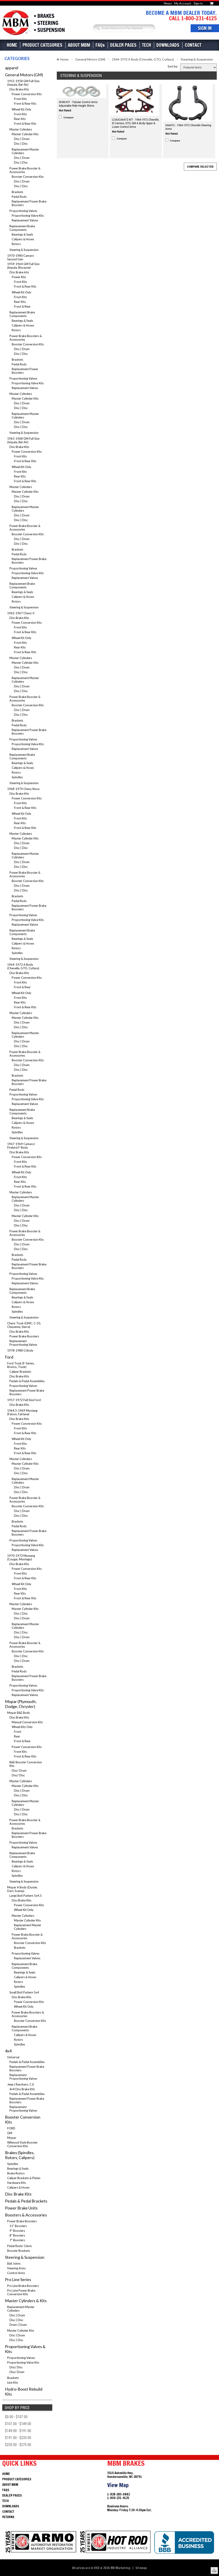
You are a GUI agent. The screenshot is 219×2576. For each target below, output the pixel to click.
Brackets (17, 192)
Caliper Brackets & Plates (23, 2178)
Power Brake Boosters (24, 1336)
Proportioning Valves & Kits (25, 2349)
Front (17, 1731)
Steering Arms (16, 2268)
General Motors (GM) (24, 74)
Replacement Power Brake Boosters (29, 203)
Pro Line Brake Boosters (23, 2286)
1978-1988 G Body (20, 1350)
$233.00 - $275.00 (18, 2445)
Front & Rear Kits (25, 103)
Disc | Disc (21, 143)
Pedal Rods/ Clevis (19, 2246)
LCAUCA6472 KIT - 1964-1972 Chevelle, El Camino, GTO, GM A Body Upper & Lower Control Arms (135, 123)
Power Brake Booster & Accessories (24, 170)
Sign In (205, 28)
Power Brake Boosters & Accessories (25, 337)
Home (12, 45)
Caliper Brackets (20, 1371)
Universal (13, 2057)
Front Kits (20, 99)
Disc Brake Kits (19, 89)
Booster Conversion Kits (28, 176)
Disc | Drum (22, 139)
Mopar (11, 2138)
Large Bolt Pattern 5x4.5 (25, 1895)
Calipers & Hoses (23, 239)
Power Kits (19, 277)
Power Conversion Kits (27, 94)
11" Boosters (18, 2226)
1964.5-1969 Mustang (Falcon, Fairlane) (22, 1412)
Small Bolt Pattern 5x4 (24, 1992)
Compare (69, 117)
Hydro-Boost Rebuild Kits (23, 2391)
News (168, 3)
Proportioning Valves (23, 211)
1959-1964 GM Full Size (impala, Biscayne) (23, 265)
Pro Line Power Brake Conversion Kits (21, 2292)
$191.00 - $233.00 (18, 2438)
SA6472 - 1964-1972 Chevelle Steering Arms (188, 127)
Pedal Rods (19, 196)
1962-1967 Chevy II (20, 613)
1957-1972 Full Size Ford (24, 1400)
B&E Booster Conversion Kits (25, 1764)
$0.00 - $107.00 (16, 2417)
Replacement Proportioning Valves (23, 1342)
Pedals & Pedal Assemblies (27, 1381)
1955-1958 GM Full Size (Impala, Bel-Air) (23, 82)
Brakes (33, 22)
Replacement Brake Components (22, 228)
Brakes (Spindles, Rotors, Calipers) (19, 2155)
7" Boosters (17, 2240)
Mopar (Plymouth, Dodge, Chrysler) (20, 1704)
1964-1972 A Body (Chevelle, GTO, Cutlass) (23, 966)
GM (9, 2133)
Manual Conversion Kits (27, 1722)
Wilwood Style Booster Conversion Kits (22, 2144)
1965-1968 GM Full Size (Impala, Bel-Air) (23, 440)
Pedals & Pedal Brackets (26, 2200)
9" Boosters (17, 2230)
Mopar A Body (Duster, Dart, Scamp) (22, 1889)
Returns (8, 2517)
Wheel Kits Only (22, 1727)
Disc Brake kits (19, 272)
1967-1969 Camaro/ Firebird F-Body (21, 1145)
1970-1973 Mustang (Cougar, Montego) (21, 1557)
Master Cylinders (20, 129)
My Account (182, 3)
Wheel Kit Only (21, 109)
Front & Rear (22, 306)
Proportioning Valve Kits (28, 215)
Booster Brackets (18, 2250)
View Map (118, 2485)
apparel (11, 67)
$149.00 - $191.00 (18, 2431)
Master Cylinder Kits (25, 134)
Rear (17, 1736)
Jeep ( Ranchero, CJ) (20, 2084)
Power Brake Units (21, 2207)
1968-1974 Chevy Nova (23, 789)
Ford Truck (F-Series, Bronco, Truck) (20, 1365)
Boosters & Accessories (26, 2214)
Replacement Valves (25, 220)
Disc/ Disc (18, 1775)
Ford (9, 1356)
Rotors (16, 244)
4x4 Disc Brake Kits (22, 2089)
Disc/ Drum (19, 1770)
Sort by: (173, 66)
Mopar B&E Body (18, 1712)
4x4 (8, 2050)
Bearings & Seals (22, 234)
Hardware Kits (16, 2183)
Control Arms (16, 2273)
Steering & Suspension (24, 250)
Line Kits (12, 2382)
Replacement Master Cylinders (25, 151)
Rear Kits (20, 119)
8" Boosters (17, 2235)
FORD (11, 2128)
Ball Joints (14, 2263)
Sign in (198, 3)
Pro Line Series (18, 2279)
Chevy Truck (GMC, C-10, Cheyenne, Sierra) (24, 1325)
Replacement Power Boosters (25, 370)
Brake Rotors (16, 2173)
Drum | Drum (18, 2324)
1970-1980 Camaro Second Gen (20, 257)
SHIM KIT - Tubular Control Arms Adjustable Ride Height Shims (78, 104)
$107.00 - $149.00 (18, 2424)
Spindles (17, 777)
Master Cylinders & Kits (26, 2300)
